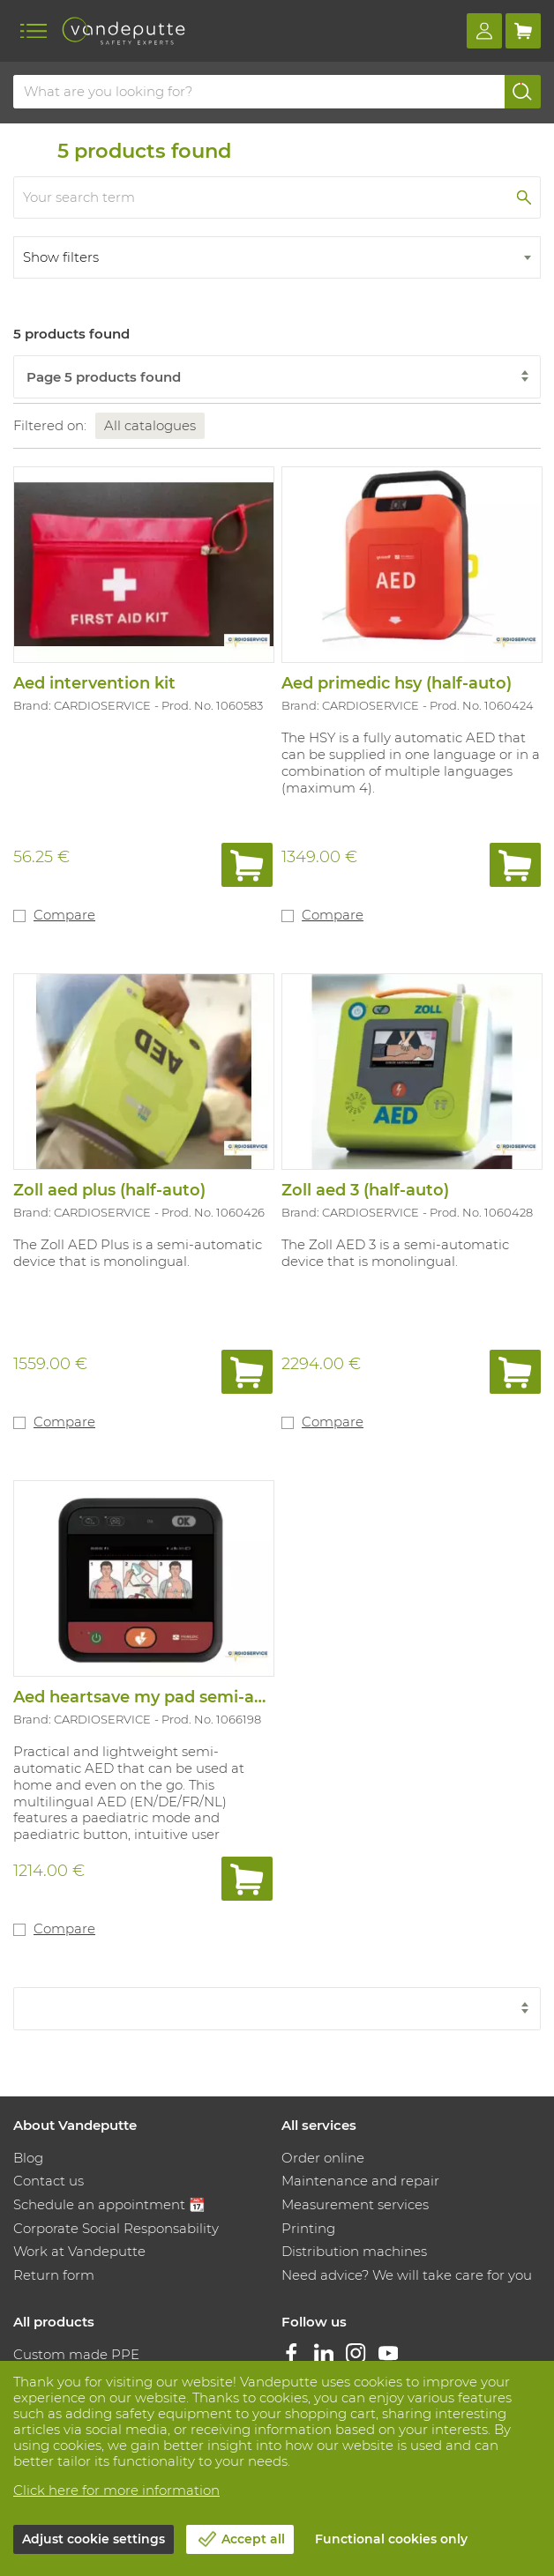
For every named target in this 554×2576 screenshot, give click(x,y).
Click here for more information (116, 2490)
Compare (64, 914)
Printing (308, 2228)
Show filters (61, 257)
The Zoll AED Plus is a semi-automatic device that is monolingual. (137, 1252)
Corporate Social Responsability (116, 2228)
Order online (322, 2157)
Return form (53, 2275)
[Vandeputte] (123, 31)
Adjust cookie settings (93, 2539)
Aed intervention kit (94, 683)
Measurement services (355, 2204)
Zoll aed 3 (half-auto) (365, 1190)
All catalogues (150, 425)
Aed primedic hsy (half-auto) (396, 683)
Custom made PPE (76, 2354)
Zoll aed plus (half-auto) (109, 1190)
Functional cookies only (391, 2539)
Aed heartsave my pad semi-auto (147, 1697)
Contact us (48, 2180)
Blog (28, 2157)
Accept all (253, 2539)
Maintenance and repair (360, 2180)
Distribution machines (354, 2251)
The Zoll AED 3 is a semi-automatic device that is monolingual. (395, 1252)
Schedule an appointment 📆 (109, 2204)
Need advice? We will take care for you (406, 2275)
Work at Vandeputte (79, 2251)
